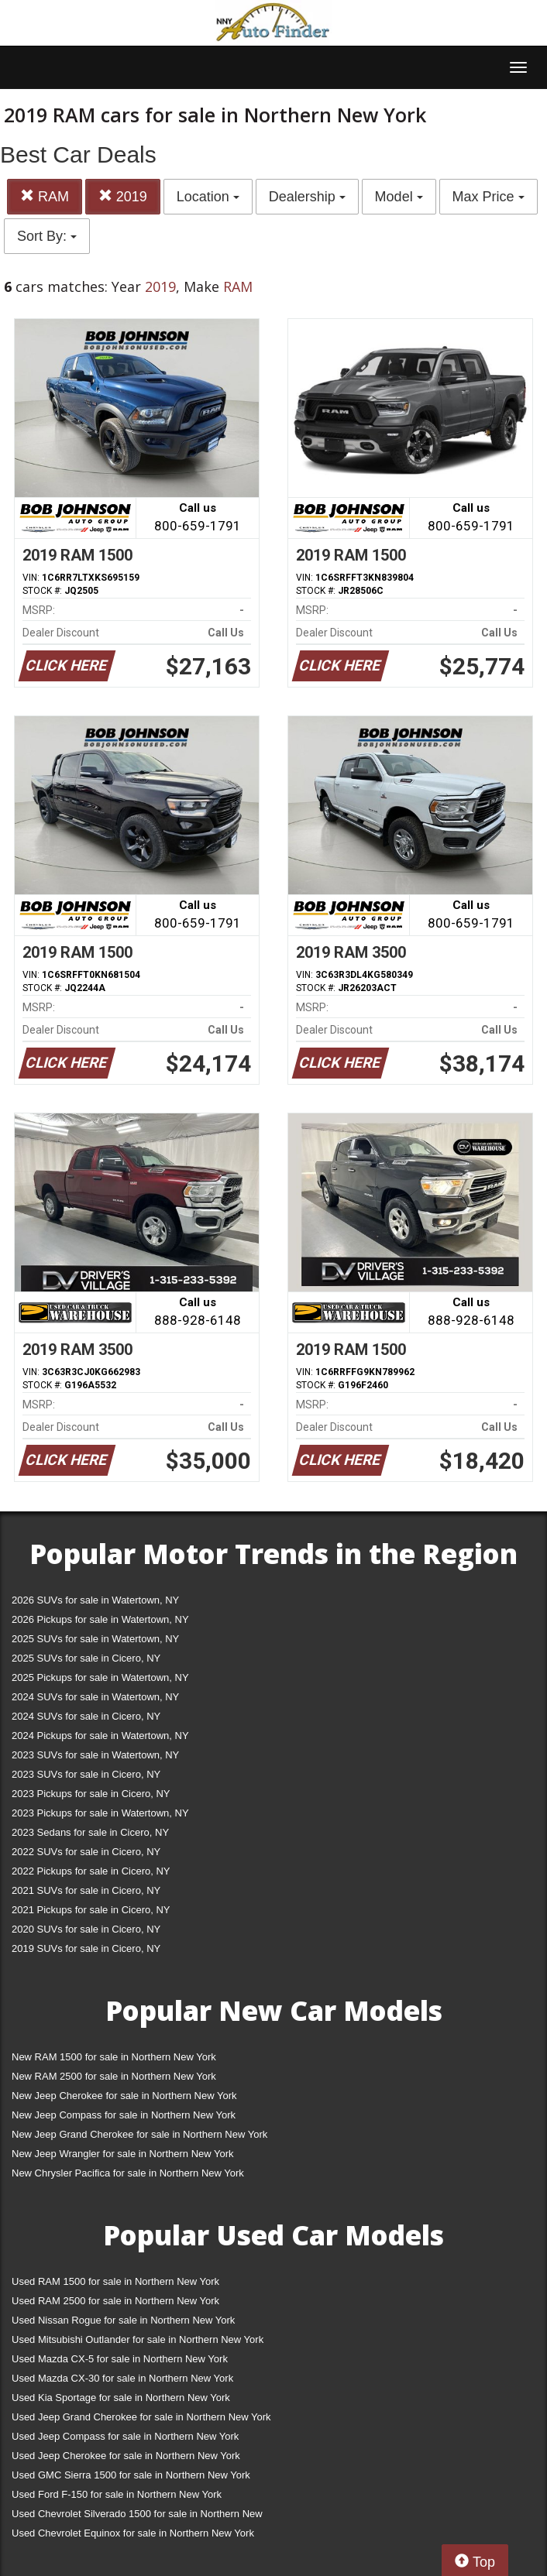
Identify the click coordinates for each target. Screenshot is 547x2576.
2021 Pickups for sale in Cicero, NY (91, 1910)
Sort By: (47, 236)
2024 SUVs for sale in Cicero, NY (86, 1716)
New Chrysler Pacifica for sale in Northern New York (128, 2173)
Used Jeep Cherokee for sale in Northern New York (126, 2455)
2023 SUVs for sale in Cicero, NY (86, 1774)
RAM (44, 196)
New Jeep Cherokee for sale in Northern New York (124, 2095)
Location (208, 196)
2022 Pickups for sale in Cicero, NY (91, 1871)
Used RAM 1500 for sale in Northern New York (115, 2281)
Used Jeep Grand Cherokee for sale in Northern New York (141, 2417)
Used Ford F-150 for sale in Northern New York (117, 2494)
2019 (122, 196)
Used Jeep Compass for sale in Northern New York (125, 2436)
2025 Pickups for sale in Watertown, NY (100, 1677)
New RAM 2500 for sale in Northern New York (114, 2076)
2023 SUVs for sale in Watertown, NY (95, 1755)
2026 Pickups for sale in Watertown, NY (100, 1619)
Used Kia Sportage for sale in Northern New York (121, 2397)
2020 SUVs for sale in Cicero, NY (86, 1929)
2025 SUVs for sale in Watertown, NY (95, 1639)
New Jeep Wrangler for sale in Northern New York (123, 2153)
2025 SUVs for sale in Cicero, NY (86, 1658)
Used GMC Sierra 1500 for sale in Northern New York (131, 2475)
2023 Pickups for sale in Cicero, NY (91, 1793)
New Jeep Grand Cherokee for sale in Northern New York (139, 2134)
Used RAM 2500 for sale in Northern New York (115, 2301)
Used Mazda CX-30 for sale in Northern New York (122, 2378)
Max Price (488, 196)
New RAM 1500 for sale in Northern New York (114, 2057)
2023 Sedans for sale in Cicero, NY (90, 1832)
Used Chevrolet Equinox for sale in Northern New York (133, 2533)
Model (399, 196)
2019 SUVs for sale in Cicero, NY (86, 1948)
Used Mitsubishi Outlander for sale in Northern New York (137, 2339)
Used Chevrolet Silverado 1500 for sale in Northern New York (137, 2517)
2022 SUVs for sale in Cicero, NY (86, 1851)
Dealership (307, 196)
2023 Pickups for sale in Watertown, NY (100, 1813)
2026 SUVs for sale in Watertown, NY (95, 1600)
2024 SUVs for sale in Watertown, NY (95, 1697)
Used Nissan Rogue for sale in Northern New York (123, 2320)
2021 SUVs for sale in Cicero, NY (86, 1890)
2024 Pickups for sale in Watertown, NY (100, 1735)
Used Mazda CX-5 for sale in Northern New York (120, 2359)
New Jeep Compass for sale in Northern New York (124, 2115)
